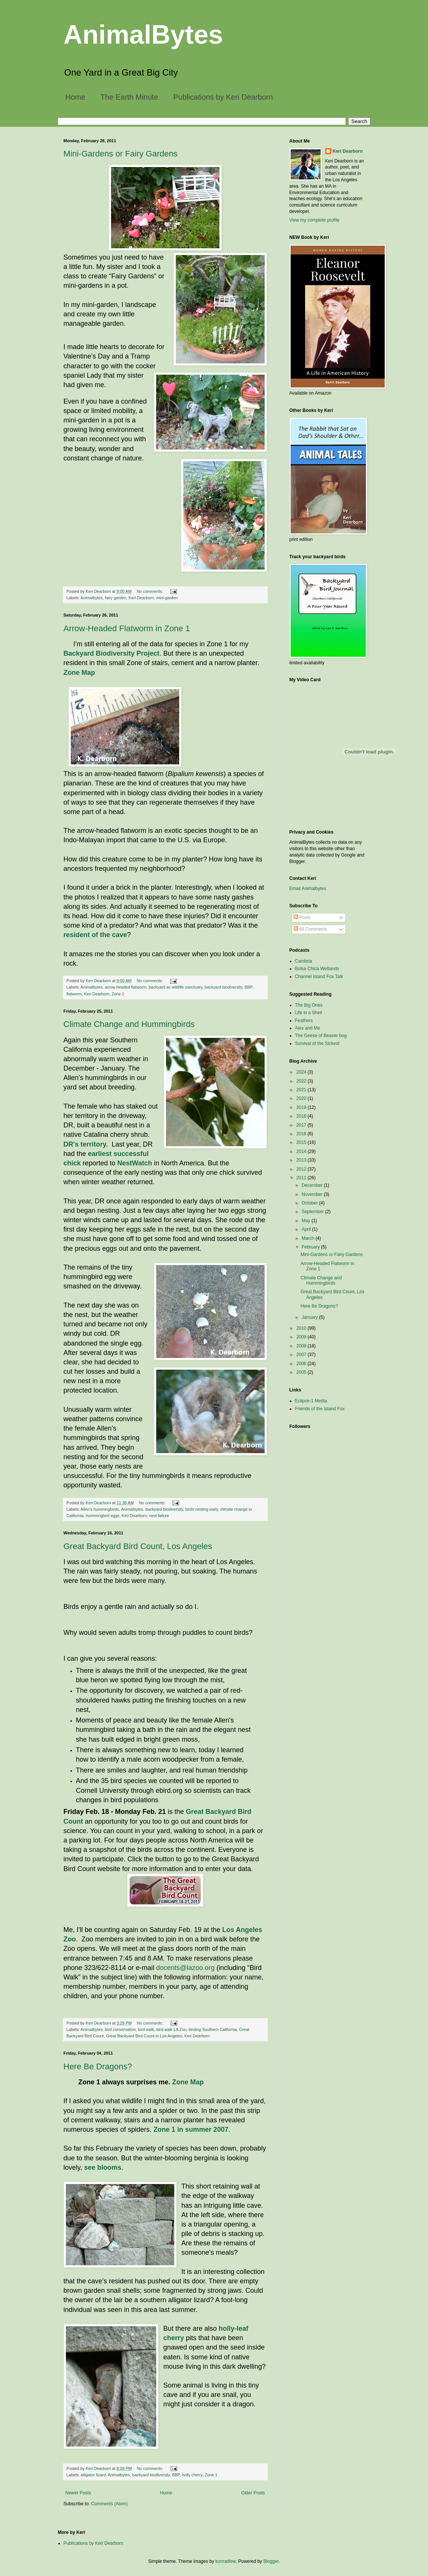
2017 (302, 1125)
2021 (302, 1089)
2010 (302, 1328)
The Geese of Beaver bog (321, 1035)
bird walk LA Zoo (171, 2029)
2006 (302, 1363)
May (306, 1220)
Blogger (271, 2561)
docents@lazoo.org (185, 1967)
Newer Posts (78, 2493)
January (310, 1317)
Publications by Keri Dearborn (223, 97)
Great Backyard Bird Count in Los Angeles (144, 2036)
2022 (302, 1081)
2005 (302, 1372)
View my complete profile (314, 220)
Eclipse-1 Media (311, 1400)
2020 (302, 1098)
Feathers (304, 1020)
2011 (302, 1177)
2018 (302, 1116)
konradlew (225, 2561)
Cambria (303, 961)
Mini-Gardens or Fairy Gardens (121, 153)
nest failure (159, 1515)
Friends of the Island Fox (320, 1408)
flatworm (74, 994)
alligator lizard (93, 2475)
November (313, 1194)
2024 (302, 1072)
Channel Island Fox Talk (319, 976)
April (307, 1229)
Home (75, 97)
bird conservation (120, 2029)
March (308, 1238)
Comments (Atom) (109, 2503)
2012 (302, 1169)
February (311, 1247)
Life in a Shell (308, 1012)
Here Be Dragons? (98, 2066)
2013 (302, 1160)
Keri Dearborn (141, 597)
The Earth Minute (129, 97)
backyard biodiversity (223, 987)
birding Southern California (213, 2029)
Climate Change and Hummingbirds (129, 1024)
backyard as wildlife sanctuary (176, 987)
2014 (302, 1151)
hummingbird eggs (102, 1515)
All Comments (310, 929)
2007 (302, 1354)
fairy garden (115, 597)
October (310, 1203)
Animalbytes (92, 597)
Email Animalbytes (307, 888)
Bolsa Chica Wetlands (317, 968)
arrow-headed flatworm (125, 987)
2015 (302, 1142)
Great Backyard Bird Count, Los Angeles (138, 1546)
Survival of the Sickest (317, 1043)
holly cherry (192, 2475)
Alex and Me (307, 1028)
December (313, 1185)
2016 (302, 1133)
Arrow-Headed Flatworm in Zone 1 (127, 628)
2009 (302, 1337)
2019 (302, 1107)
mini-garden (167, 597)
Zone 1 (118, 994)
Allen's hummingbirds (100, 1509)
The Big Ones (309, 1005)
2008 (302, 1346)
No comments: (150, 591)
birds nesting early (201, 1509)
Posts (302, 917)
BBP (248, 987)
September (313, 1211)
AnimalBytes (143, 34)
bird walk (146, 2029)
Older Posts (253, 2493)
